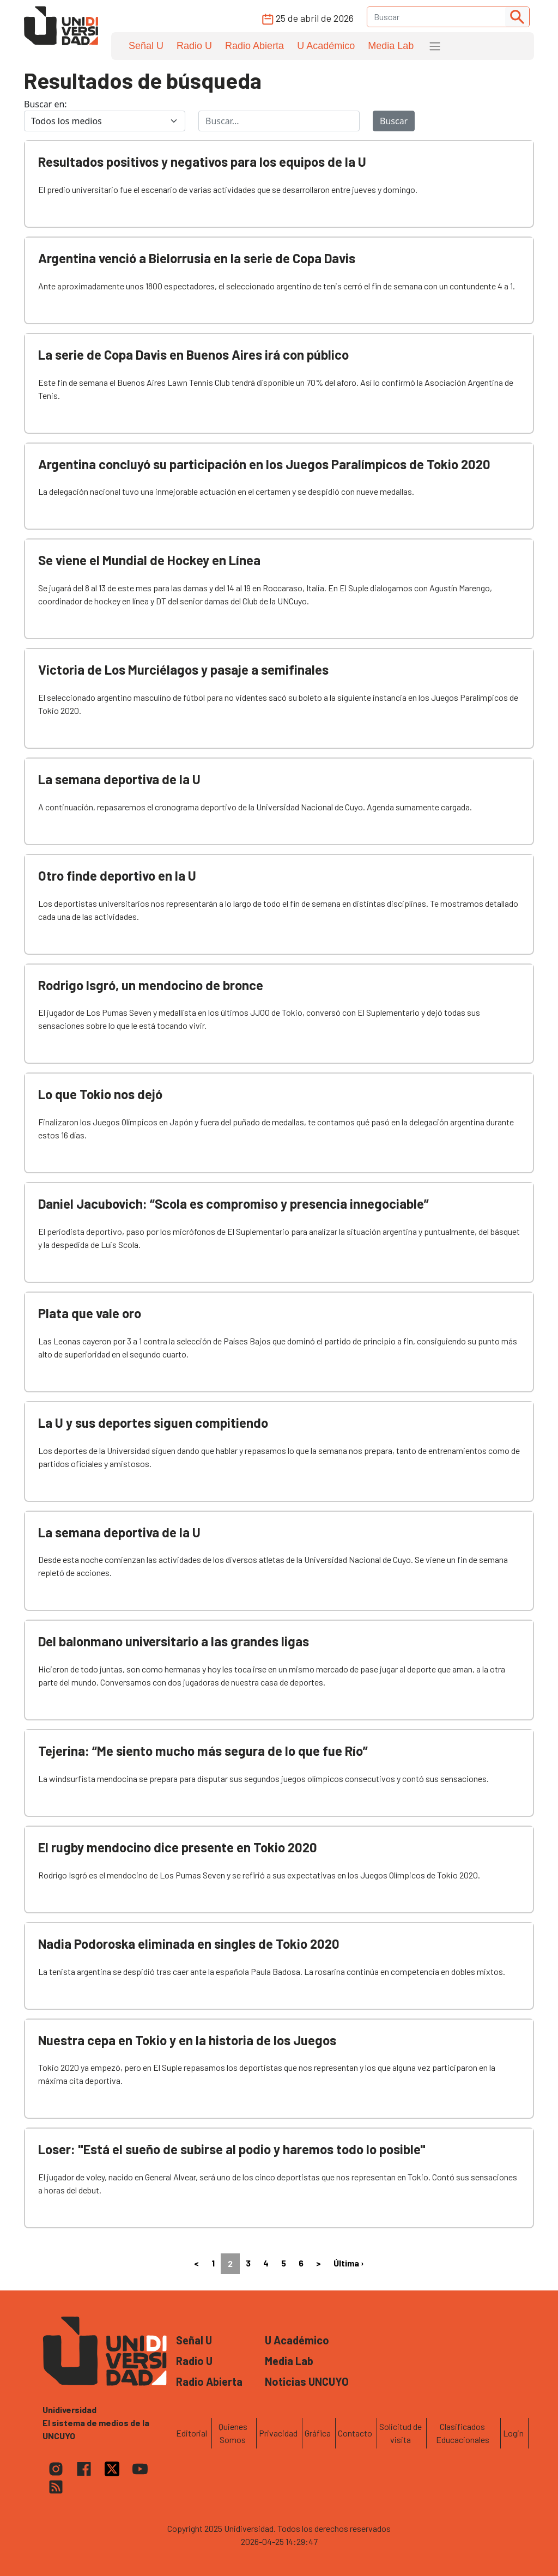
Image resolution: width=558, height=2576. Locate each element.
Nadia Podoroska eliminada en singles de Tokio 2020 (188, 1943)
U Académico (326, 45)
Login (513, 2433)
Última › (348, 2263)
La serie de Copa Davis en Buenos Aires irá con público (193, 354)
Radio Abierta (254, 45)
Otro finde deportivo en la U (117, 875)
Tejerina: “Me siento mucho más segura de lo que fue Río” (203, 1751)
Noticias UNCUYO (307, 2381)
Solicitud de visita (400, 2433)
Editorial (191, 2433)
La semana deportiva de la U (119, 779)
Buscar (394, 121)
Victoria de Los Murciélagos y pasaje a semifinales (183, 669)
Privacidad (278, 2433)
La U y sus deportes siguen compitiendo (153, 1423)
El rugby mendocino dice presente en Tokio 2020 (177, 1847)
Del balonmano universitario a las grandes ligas (173, 1641)
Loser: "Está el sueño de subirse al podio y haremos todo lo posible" (232, 2149)
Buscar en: (45, 104)
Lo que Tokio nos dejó (100, 1094)
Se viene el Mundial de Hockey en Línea (149, 560)
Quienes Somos (233, 2433)
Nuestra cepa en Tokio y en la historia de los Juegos (187, 2040)
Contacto (355, 2433)
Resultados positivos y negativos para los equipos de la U (202, 161)
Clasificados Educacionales (462, 2433)
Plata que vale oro (89, 1313)
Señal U (146, 45)
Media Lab (391, 45)
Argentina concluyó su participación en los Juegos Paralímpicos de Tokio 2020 (264, 464)
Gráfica (318, 2433)
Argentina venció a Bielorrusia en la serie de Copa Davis (196, 258)
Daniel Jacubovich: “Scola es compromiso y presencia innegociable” (233, 1203)
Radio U (194, 45)
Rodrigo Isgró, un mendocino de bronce (150, 985)
